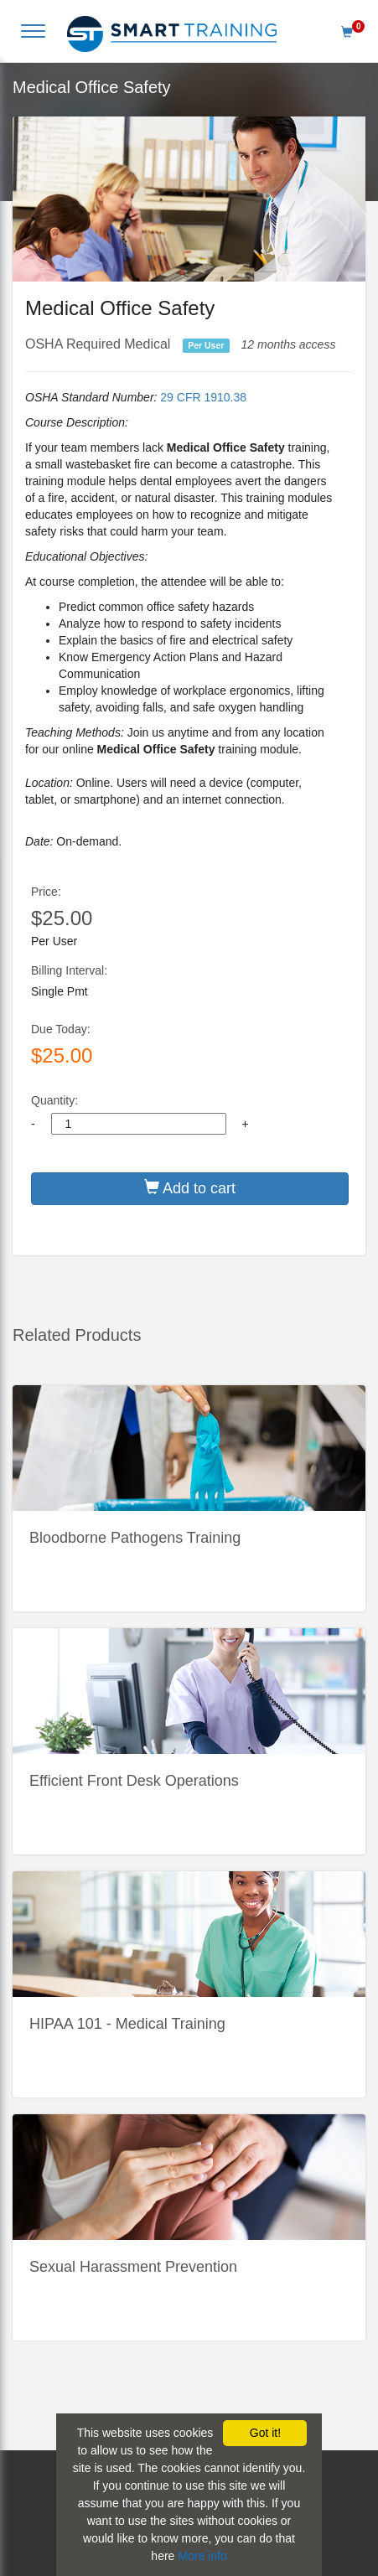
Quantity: (54, 1100)
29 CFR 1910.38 (203, 397)
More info (202, 2556)
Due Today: (61, 1029)
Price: (46, 891)
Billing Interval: (69, 970)
